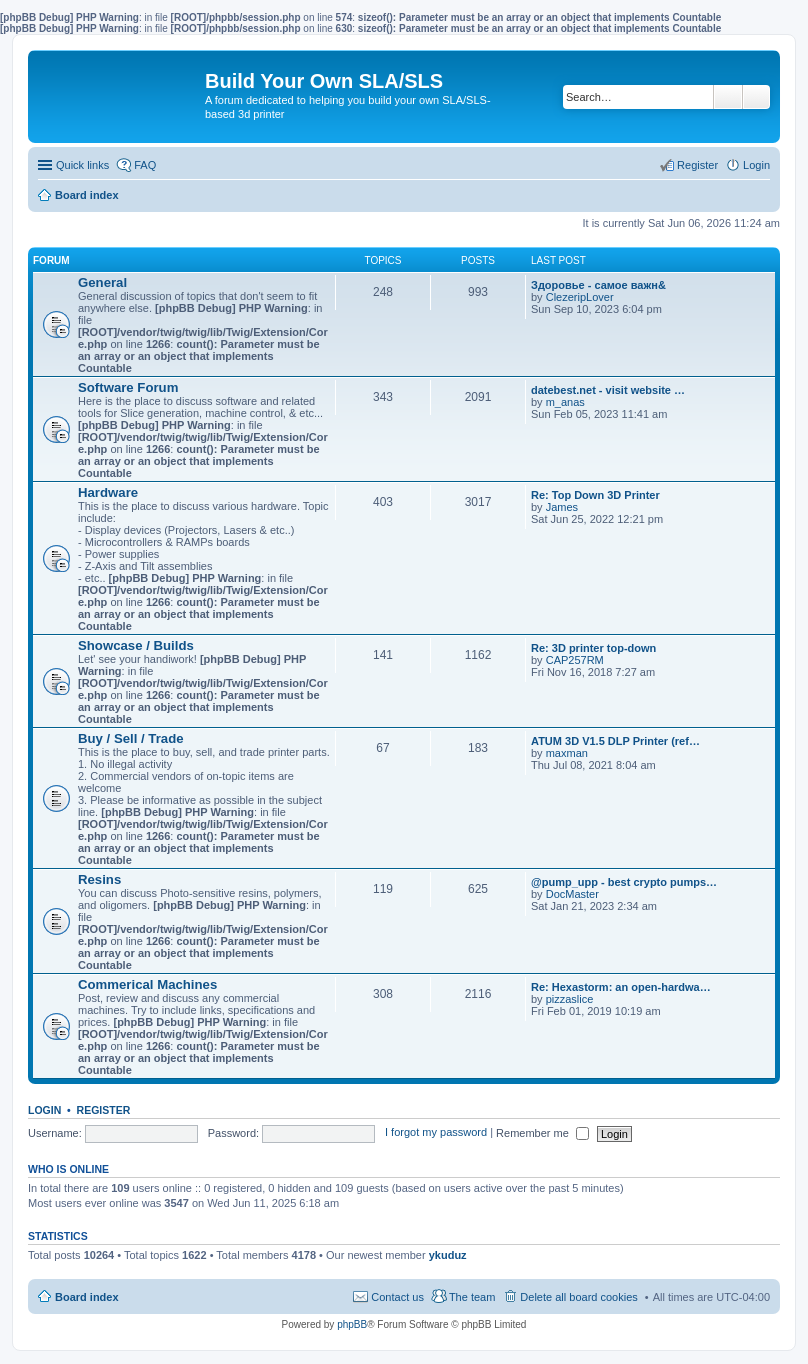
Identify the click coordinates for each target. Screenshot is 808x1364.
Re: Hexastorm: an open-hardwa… (621, 987)
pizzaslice (570, 999)
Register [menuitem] (697, 165)
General (102, 282)
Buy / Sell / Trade (131, 738)
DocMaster (572, 894)
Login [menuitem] (756, 165)
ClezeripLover (580, 297)
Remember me (542, 1133)
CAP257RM (575, 660)
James (562, 507)
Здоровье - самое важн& (598, 285)
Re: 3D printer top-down (593, 648)
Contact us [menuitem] (397, 1297)
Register (104, 1110)
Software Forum (128, 387)
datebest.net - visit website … (608, 390)
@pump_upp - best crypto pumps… (624, 882)
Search (728, 97)
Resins (99, 879)
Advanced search (756, 97)
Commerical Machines (147, 984)
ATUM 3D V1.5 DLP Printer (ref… (615, 741)
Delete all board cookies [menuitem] (578, 1297)
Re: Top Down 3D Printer (595, 495)
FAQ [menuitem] (145, 165)
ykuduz (448, 1255)
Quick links (82, 165)
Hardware (108, 492)
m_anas (565, 402)
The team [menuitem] (472, 1297)
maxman (567, 753)
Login (44, 1110)
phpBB (352, 1324)
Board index (87, 1297)
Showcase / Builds (136, 645)
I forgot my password (436, 1133)
